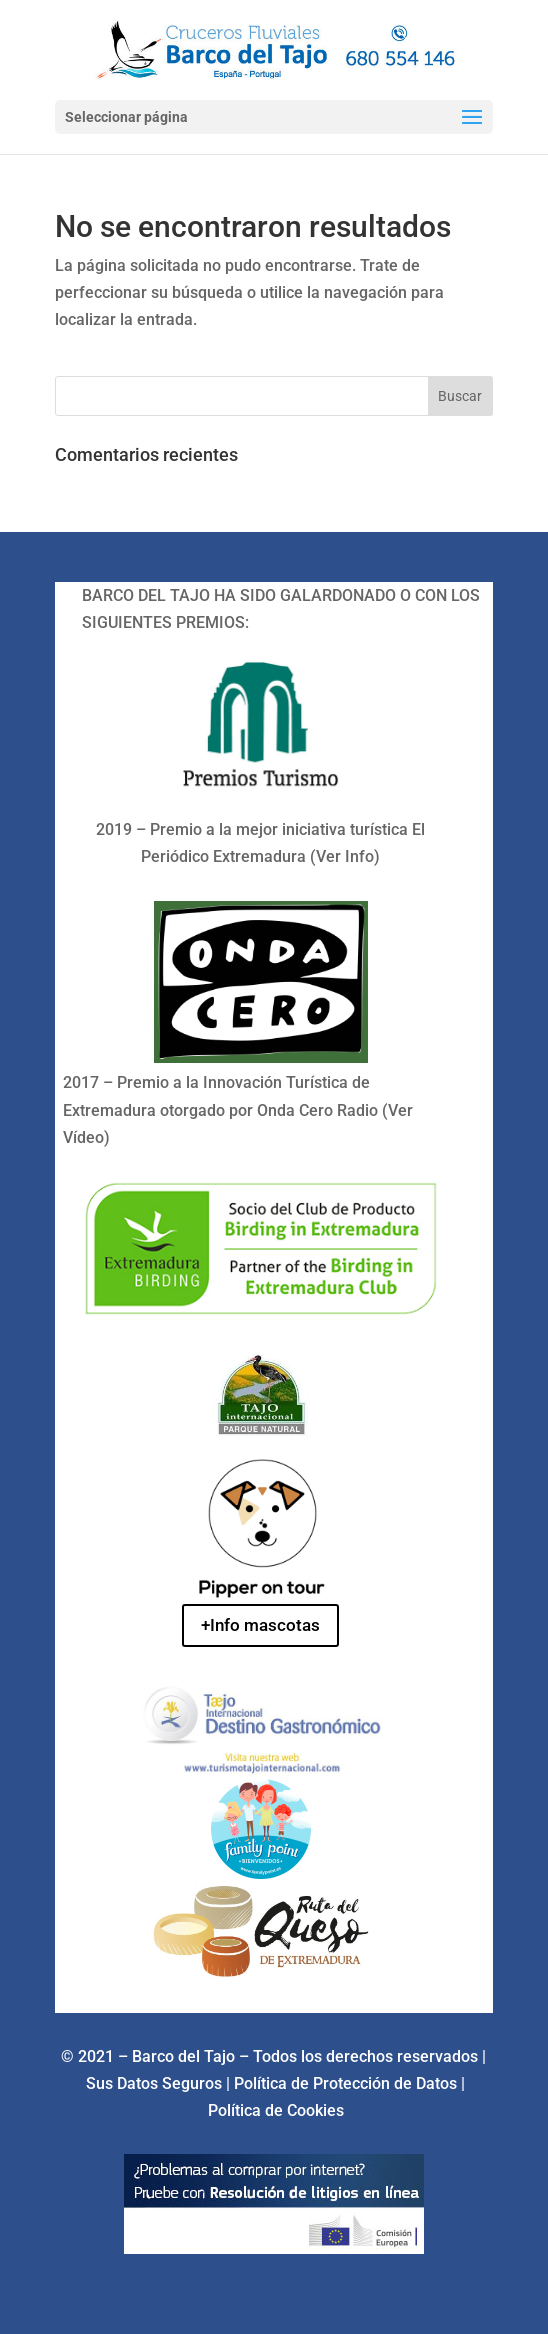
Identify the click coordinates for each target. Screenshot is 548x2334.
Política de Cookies (276, 2110)
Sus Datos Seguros (156, 2083)
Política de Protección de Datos (347, 2083)
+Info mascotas (260, 1625)
